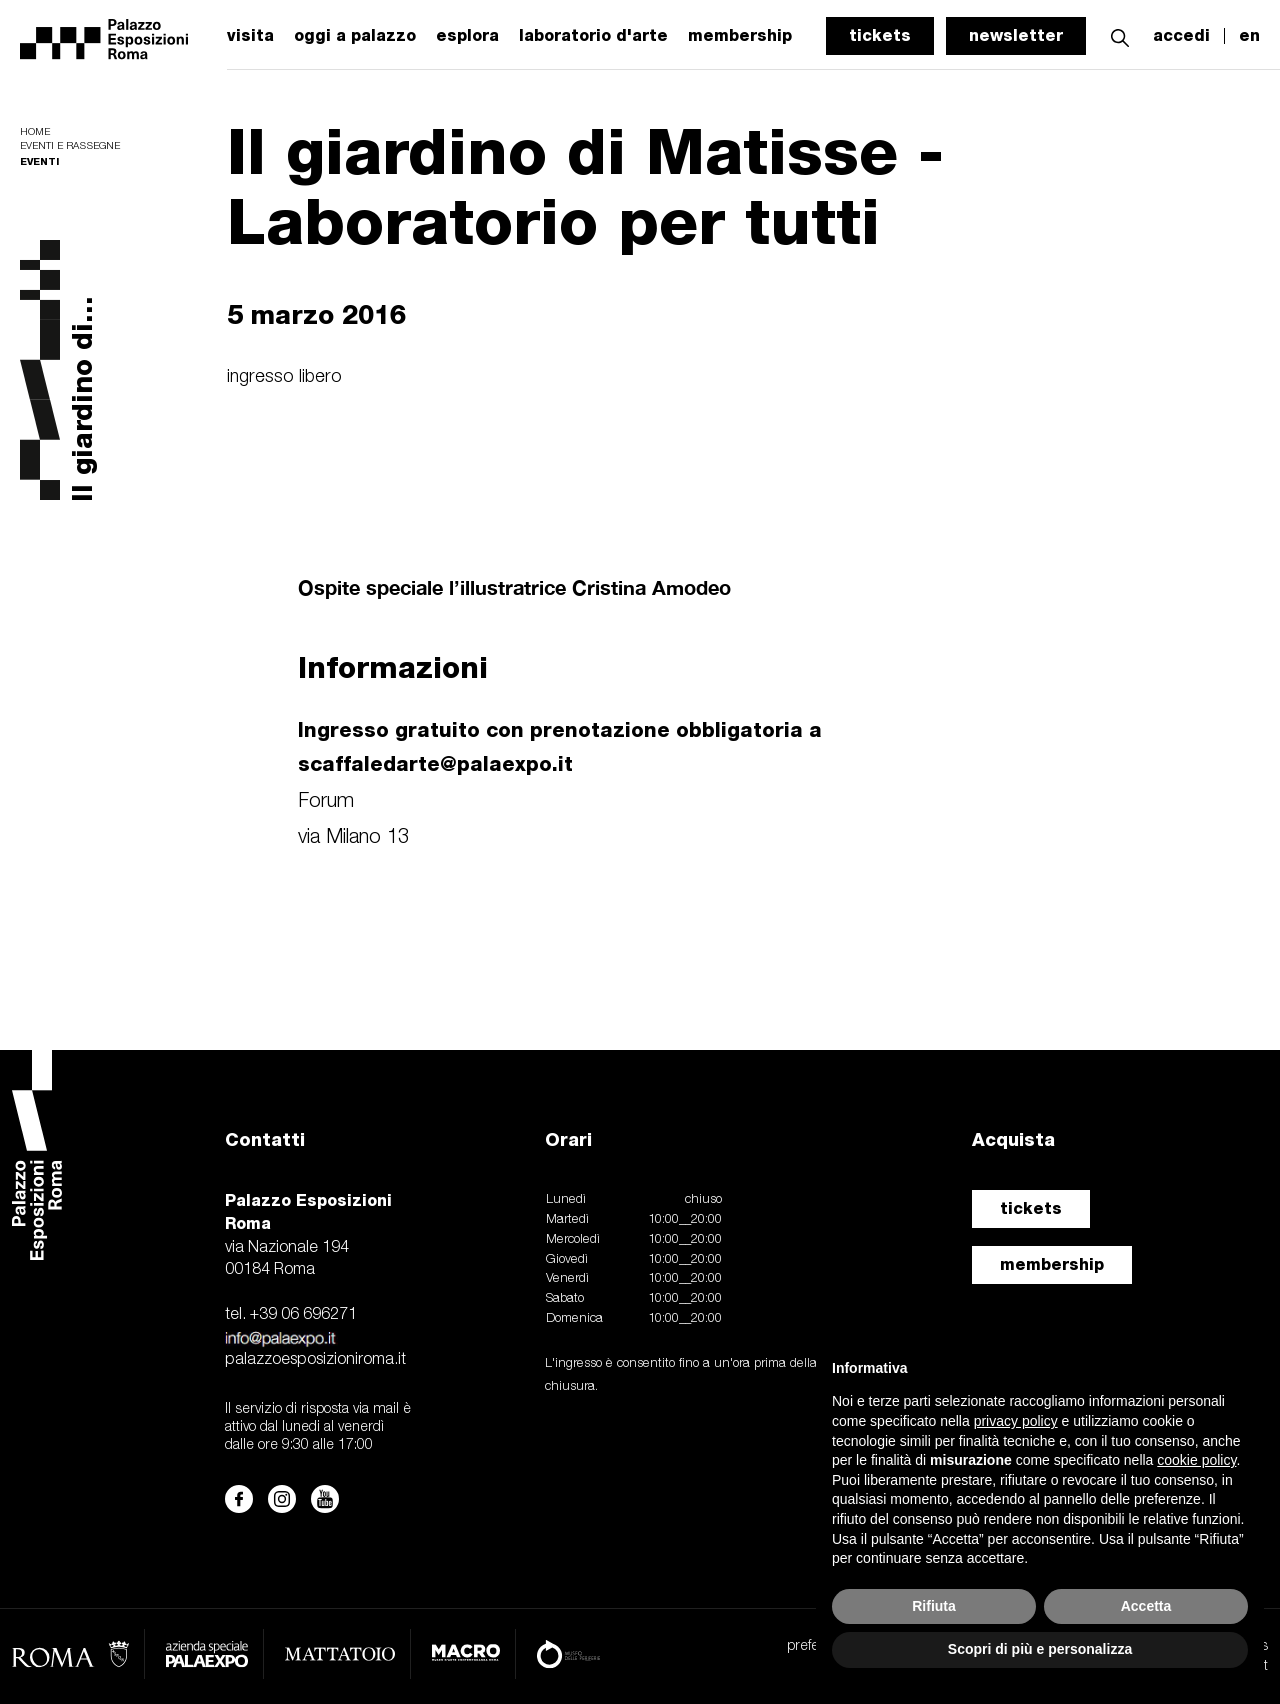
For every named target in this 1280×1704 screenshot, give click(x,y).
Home (35, 132)
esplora (467, 36)
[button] (1120, 35)
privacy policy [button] (1016, 1421)
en (1249, 36)
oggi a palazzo (355, 36)
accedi (1181, 36)
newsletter (1016, 35)
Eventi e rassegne (70, 146)
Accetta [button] (1146, 1606)
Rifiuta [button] (934, 1606)
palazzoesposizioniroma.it (315, 1360)
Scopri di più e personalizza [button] (1040, 1649)
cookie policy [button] (1196, 1460)
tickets (880, 35)
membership (1052, 1264)
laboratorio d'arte (593, 36)
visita (250, 36)
